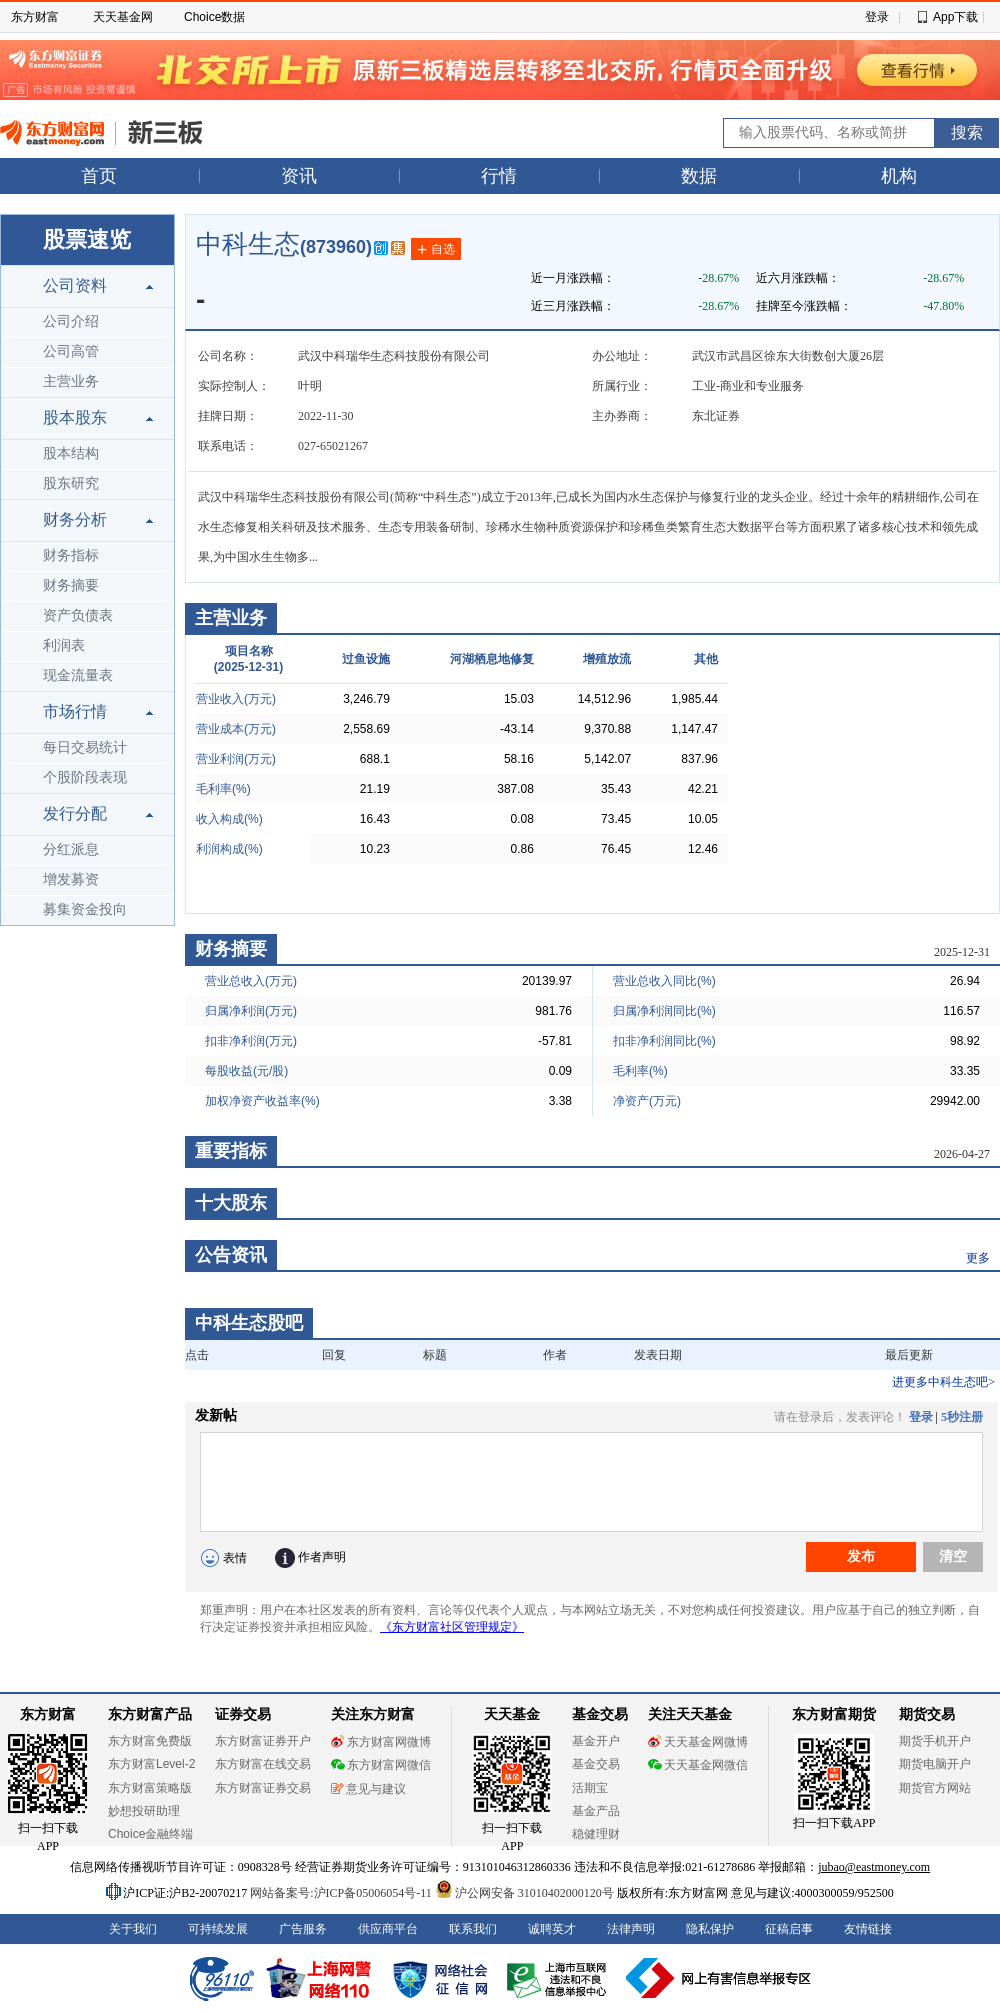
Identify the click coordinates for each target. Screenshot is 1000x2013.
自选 (436, 250)
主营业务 (71, 381)
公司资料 (75, 285)
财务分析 (75, 519)
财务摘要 (71, 585)
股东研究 (71, 483)
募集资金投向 (85, 909)
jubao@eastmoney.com (874, 1867)
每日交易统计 (85, 747)
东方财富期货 (834, 1714)
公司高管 (71, 351)
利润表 (64, 645)
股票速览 (87, 239)
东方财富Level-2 (151, 1764)
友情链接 (868, 1929)
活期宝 (590, 1788)
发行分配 (75, 813)
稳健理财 (596, 1834)
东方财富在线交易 (263, 1764)
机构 (899, 176)
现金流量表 (78, 675)
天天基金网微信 (698, 1765)
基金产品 (596, 1811)
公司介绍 (71, 321)
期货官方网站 (935, 1788)
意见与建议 (368, 1789)
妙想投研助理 (144, 1811)
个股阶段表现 (85, 777)
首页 (99, 176)
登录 (877, 17)
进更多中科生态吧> (943, 1382)
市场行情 (75, 711)
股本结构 (71, 453)
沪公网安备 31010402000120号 (524, 1893)
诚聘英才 (552, 1929)
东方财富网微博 (381, 1742)
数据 (699, 176)
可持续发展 (218, 1929)
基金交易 (596, 1764)
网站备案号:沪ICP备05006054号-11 (342, 1893)
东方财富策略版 (150, 1788)
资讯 (299, 176)
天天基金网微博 (698, 1742)
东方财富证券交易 (263, 1788)
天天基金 (512, 1714)
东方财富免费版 (150, 1741)
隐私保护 (710, 1929)
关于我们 (133, 1929)
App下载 (955, 17)
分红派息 (71, 849)
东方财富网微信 (381, 1765)
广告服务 (303, 1929)
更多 (978, 1258)
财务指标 (71, 555)
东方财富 (35, 17)
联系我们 (473, 1929)
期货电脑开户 (935, 1764)
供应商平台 (388, 1929)
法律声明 (631, 1929)
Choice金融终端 (150, 1834)
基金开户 (596, 1741)
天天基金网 (123, 17)
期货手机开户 (935, 1741)
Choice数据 (214, 17)
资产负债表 (78, 615)
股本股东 (75, 417)
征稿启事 (789, 1929)
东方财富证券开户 (263, 1741)
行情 (499, 176)
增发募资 (71, 879)
